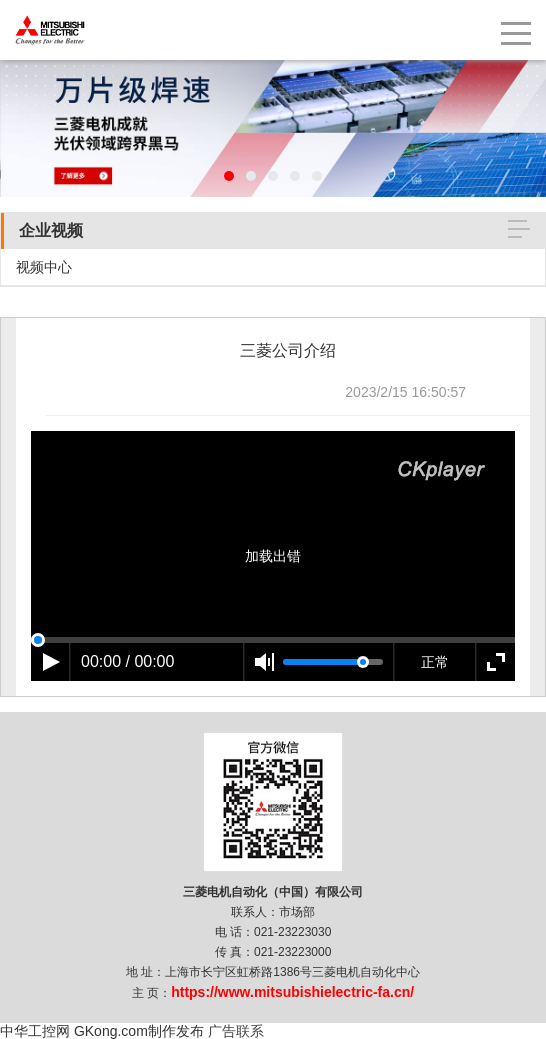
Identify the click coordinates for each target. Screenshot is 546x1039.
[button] (229, 176)
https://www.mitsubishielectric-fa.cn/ (292, 992)
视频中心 (44, 267)
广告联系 (236, 1031)
